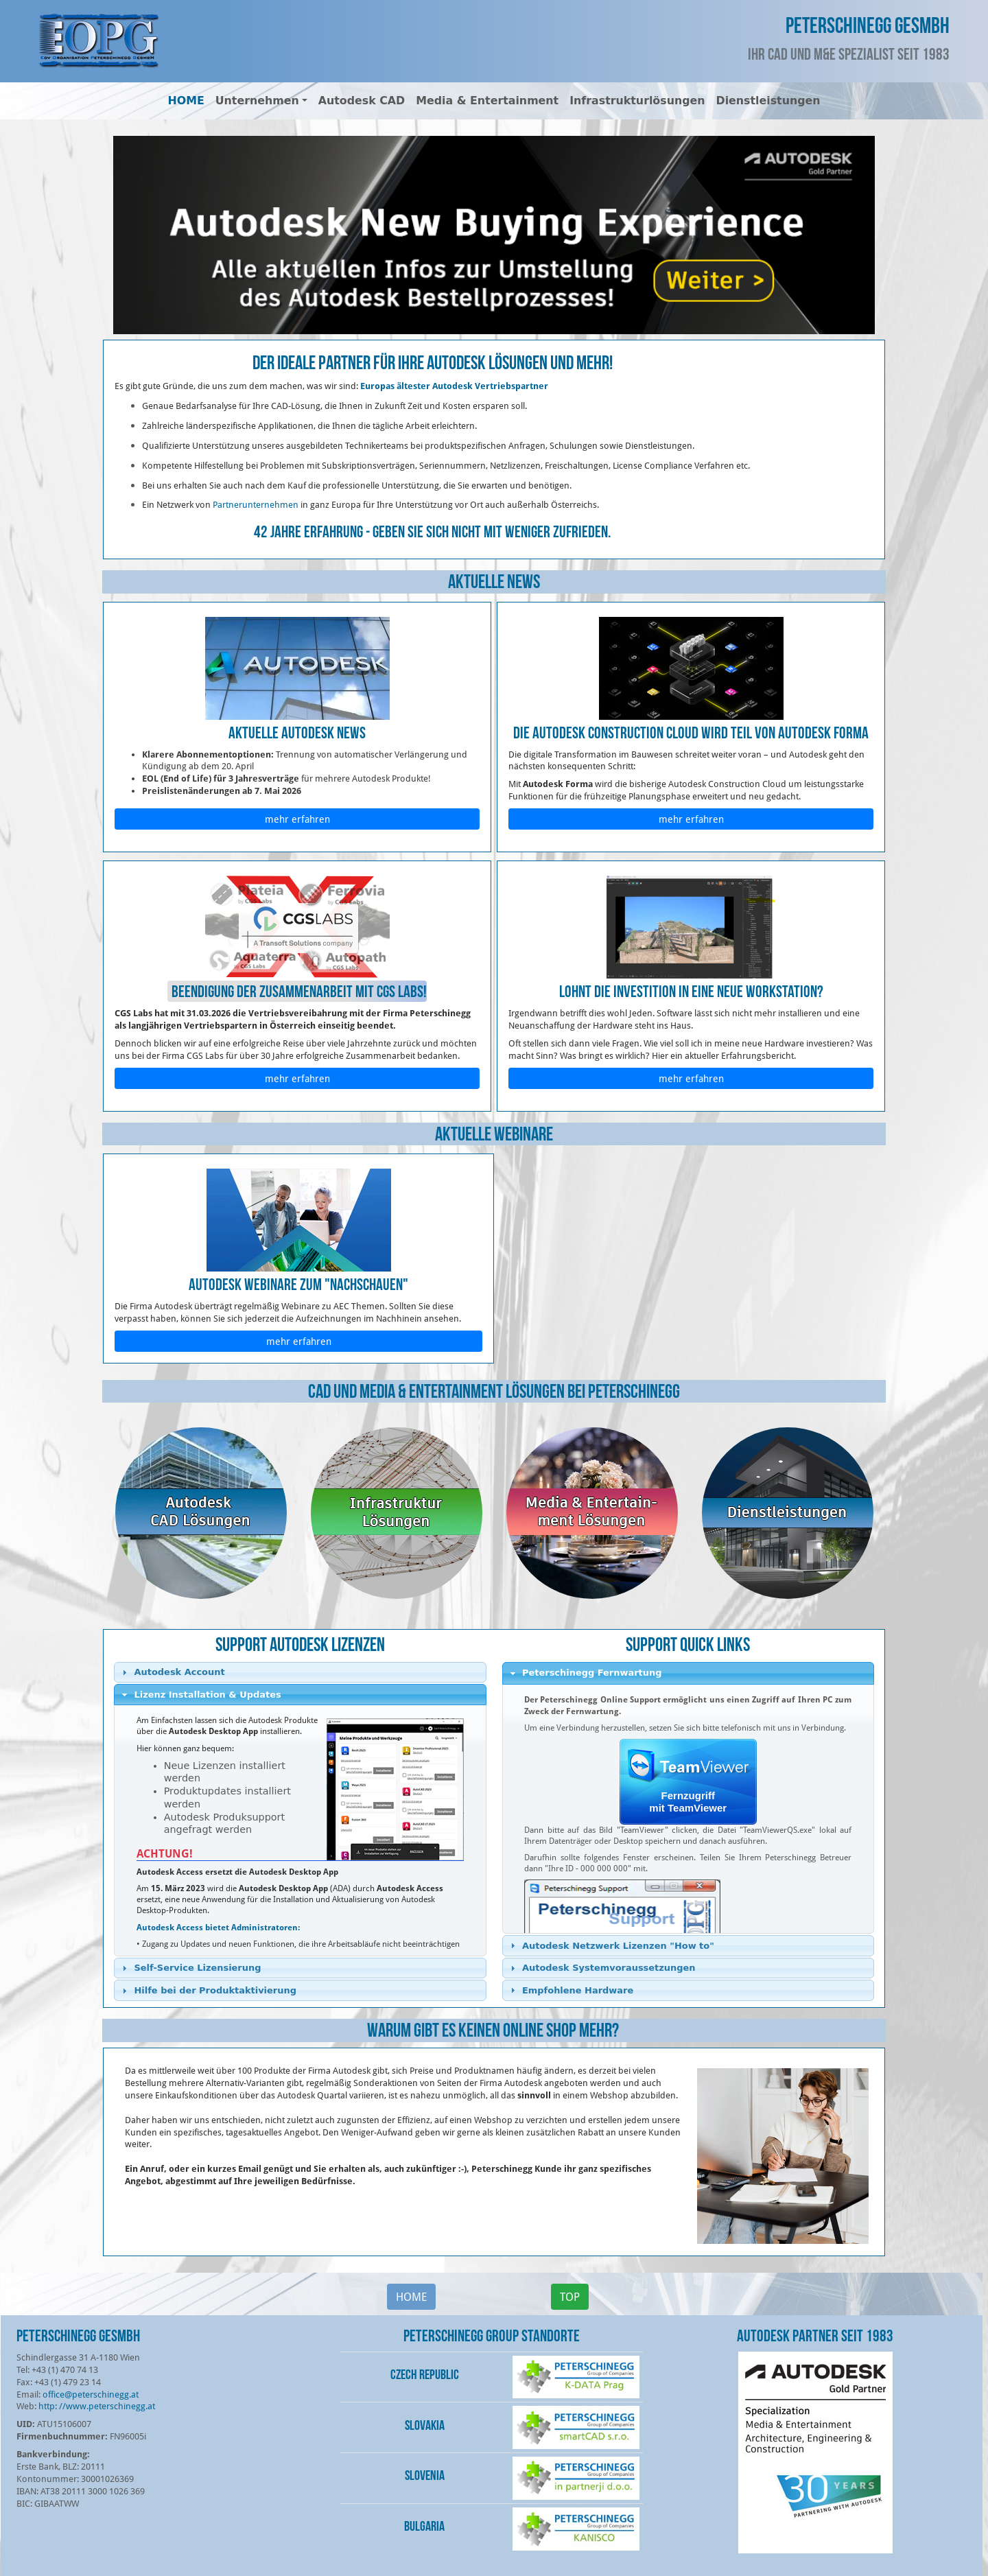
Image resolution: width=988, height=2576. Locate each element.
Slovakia (425, 2425)
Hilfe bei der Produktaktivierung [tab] (207, 1990)
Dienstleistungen (768, 100)
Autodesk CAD (361, 100)
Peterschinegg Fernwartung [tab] (584, 1672)
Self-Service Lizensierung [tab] (190, 1968)
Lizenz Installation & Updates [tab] (200, 1694)
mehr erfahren (297, 819)
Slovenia (425, 2475)
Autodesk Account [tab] (171, 1672)
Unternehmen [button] (257, 100)
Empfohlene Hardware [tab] (570, 1989)
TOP (570, 2296)
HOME (185, 100)
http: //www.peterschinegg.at (96, 2405)
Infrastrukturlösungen (637, 100)
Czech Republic (424, 2374)
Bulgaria (424, 2525)
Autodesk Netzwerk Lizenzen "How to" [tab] (610, 1945)
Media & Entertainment (487, 100)
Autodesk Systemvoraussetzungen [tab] (601, 1968)
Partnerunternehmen (255, 504)
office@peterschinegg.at (91, 2394)
